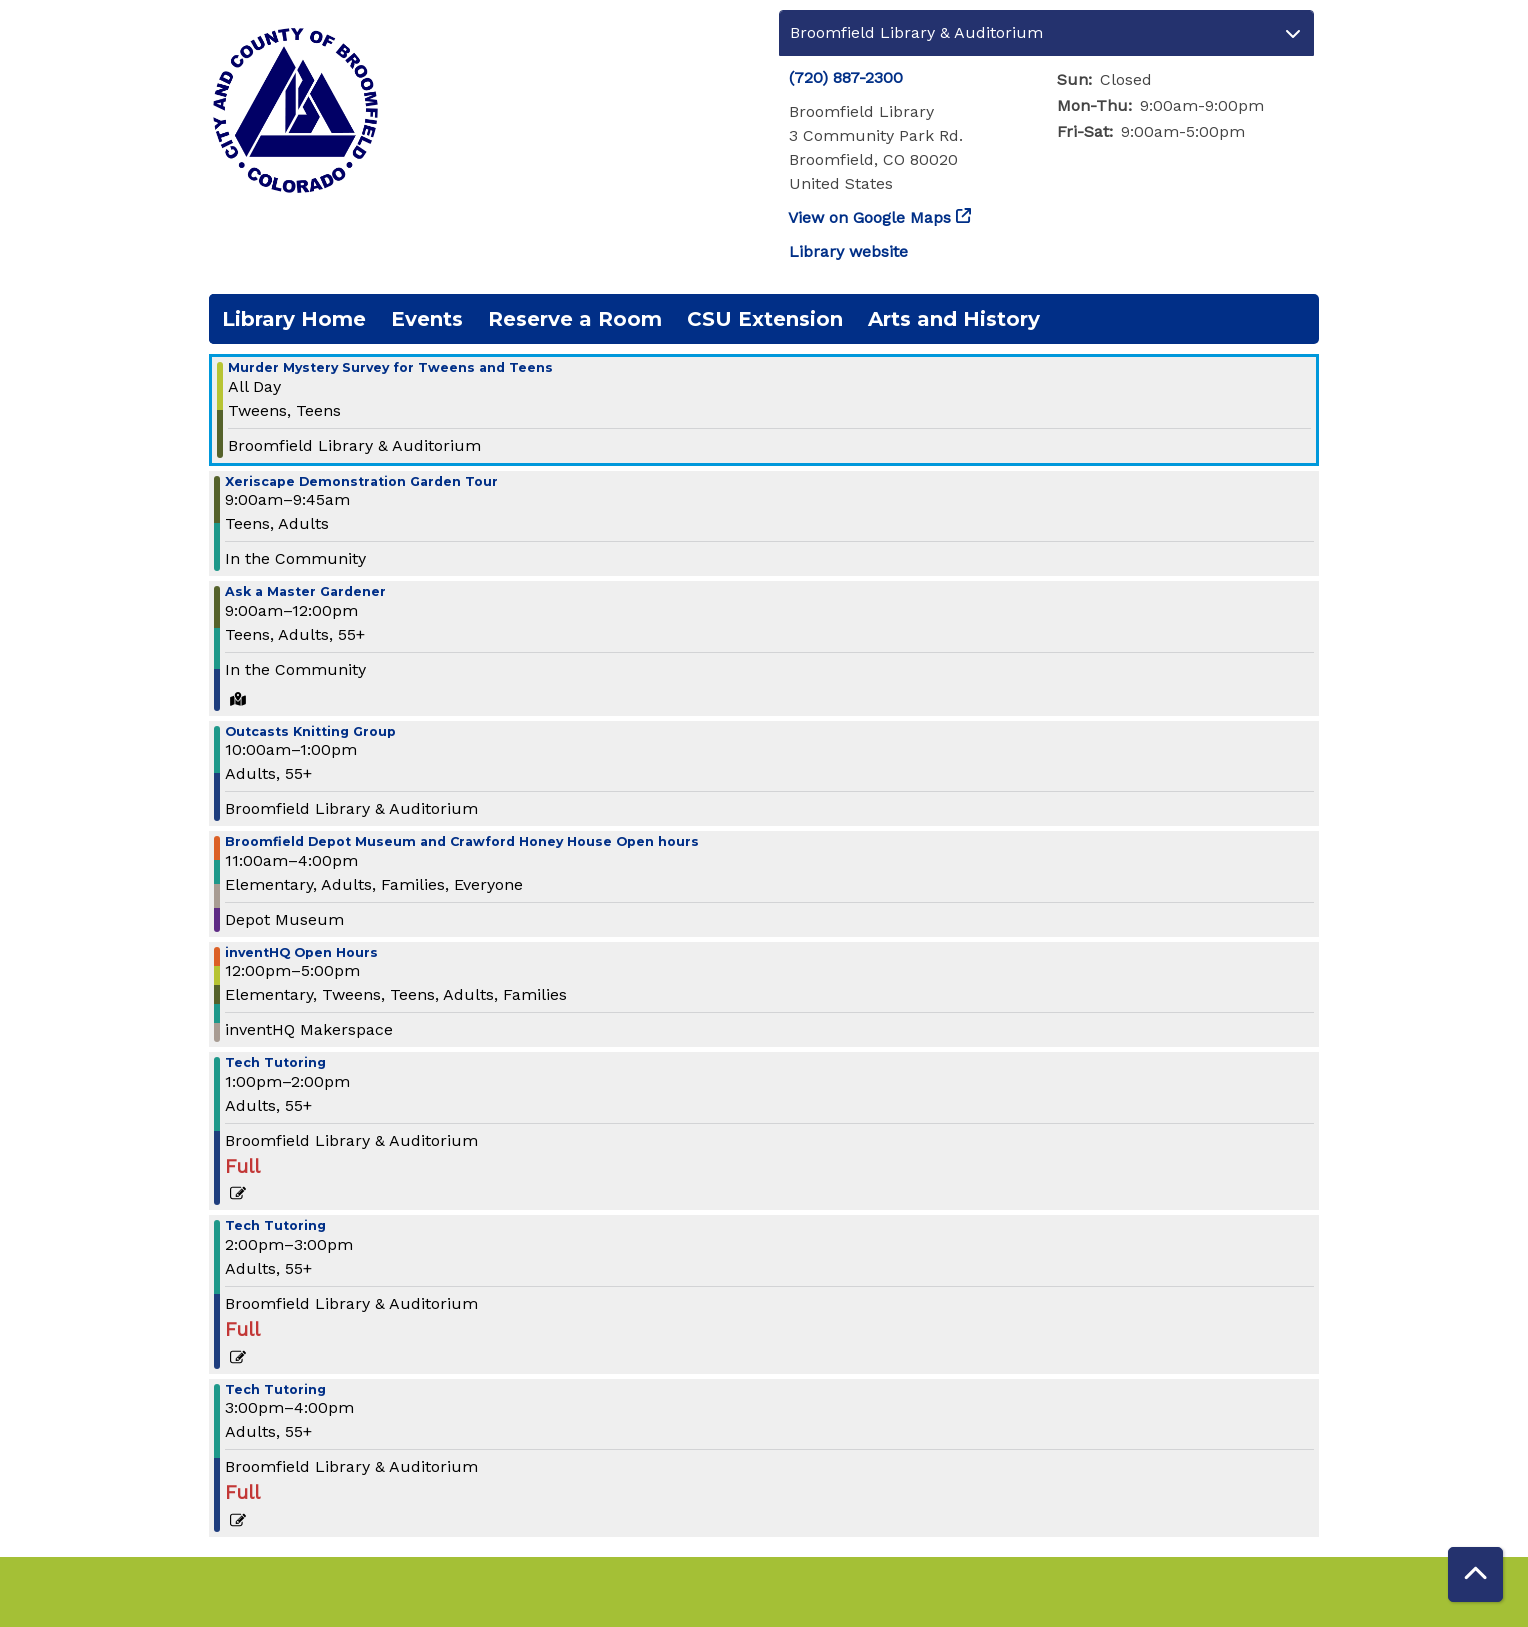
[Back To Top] (1475, 1574)
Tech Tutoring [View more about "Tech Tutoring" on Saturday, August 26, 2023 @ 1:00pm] (275, 1063)
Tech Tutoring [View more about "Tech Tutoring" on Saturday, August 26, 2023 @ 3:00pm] (275, 1390)
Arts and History (954, 319)
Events (427, 319)
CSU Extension (765, 319)
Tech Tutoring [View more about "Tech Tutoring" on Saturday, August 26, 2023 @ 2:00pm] (275, 1226)
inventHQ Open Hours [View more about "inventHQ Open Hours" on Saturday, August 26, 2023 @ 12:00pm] (301, 953)
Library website (848, 251)
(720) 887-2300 (846, 77)
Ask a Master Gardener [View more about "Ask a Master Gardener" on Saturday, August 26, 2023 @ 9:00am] (305, 592)
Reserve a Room (575, 319)
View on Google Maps (870, 217)
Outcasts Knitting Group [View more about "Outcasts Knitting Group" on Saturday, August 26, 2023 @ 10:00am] (310, 732)
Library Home (294, 319)
